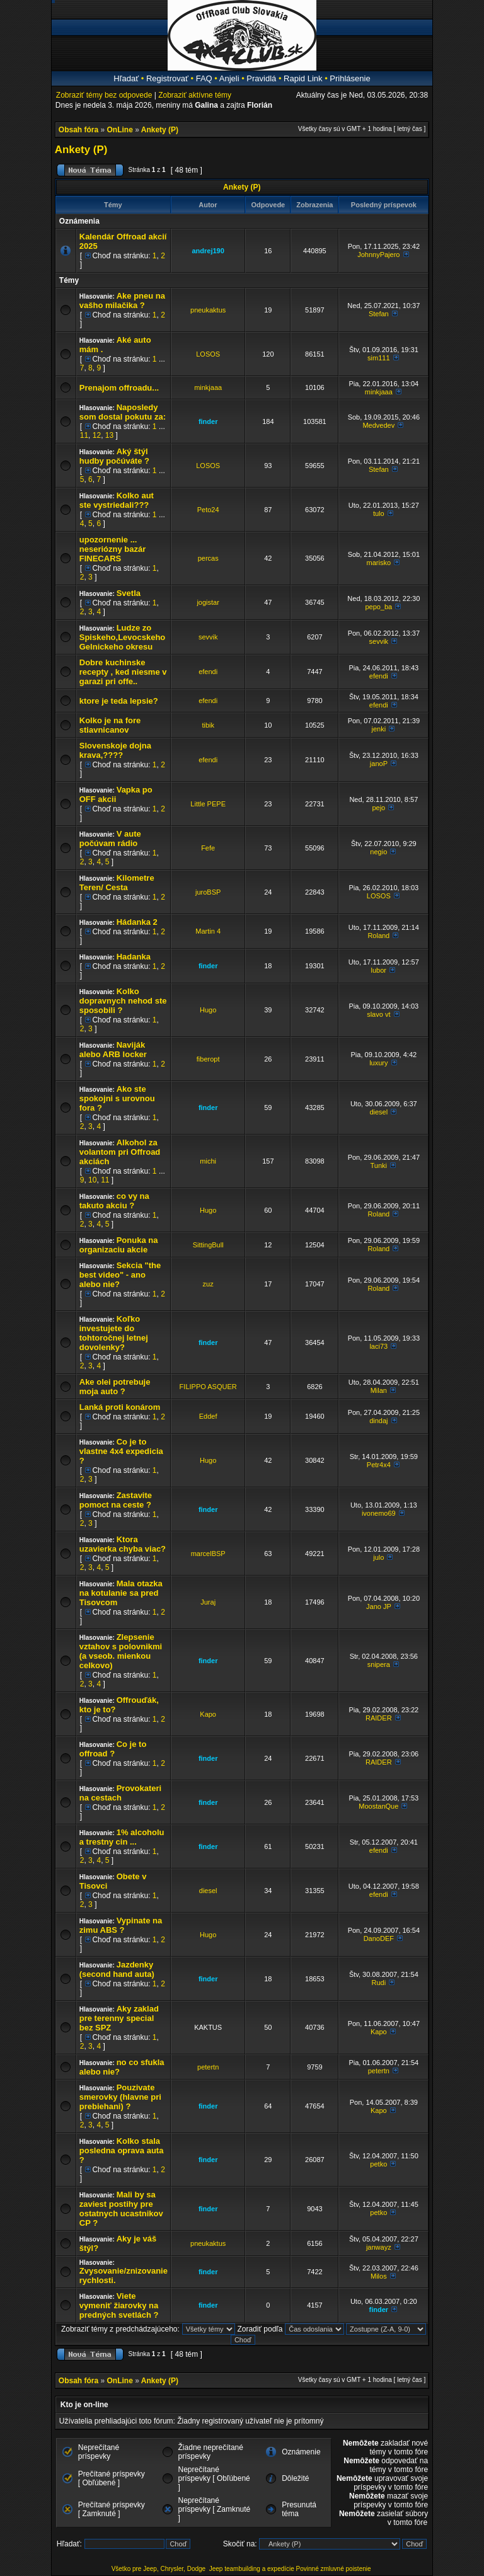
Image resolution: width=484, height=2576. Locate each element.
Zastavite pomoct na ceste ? (115, 1500)
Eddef (208, 1416)
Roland (378, 935)
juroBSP (208, 892)
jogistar (208, 602)
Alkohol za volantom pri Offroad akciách (120, 1152)
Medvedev (378, 425)
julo (378, 1557)
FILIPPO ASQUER (208, 1386)
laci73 (378, 1346)
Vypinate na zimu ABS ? (120, 1925)
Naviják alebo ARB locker (113, 1049)
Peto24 (208, 509)
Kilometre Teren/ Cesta (116, 882)
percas (208, 558)
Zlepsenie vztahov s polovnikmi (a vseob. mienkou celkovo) (120, 1651)
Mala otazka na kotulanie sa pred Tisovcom (121, 1593)
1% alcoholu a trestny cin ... (121, 1837)
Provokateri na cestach (120, 1792)
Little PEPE (208, 804)
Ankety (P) (159, 129)
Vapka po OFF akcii (116, 794)
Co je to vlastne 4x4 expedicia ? (121, 1451)
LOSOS (208, 354)
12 (97, 435)
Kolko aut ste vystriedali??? (116, 500)
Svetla (129, 593)
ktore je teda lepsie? (118, 701)
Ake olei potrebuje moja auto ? (115, 1386)
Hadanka (134, 956)
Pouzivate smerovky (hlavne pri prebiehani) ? (120, 2097)
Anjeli (229, 78)
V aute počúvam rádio (110, 838)
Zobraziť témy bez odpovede (104, 95)
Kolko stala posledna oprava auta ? (121, 2150)
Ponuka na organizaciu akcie (118, 1244)
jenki (378, 729)
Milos (379, 2276)
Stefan (379, 314)
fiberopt (208, 1059)
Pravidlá (261, 78)
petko (378, 2164)
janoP (379, 763)
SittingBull (208, 1245)
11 (84, 435)
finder (208, 421)
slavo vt (378, 1014)
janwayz (378, 2247)
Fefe (208, 848)
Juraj (208, 1602)
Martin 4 (208, 931)
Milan (379, 1390)
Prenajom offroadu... (119, 387)
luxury (378, 1063)
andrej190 (208, 251)
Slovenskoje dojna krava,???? (115, 750)
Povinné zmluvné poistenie (333, 2568)
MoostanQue (378, 1806)
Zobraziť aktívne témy (194, 95)
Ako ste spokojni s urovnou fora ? (117, 1098)
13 (109, 435)
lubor (378, 970)
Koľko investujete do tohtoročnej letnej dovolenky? (113, 1333)
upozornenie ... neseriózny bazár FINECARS (112, 549)
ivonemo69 (379, 1513)
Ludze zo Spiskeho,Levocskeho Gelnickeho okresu (122, 637)
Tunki (379, 1165)
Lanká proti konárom (120, 1407)
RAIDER (379, 1718)
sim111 (378, 358)
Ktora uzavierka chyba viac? (122, 1544)
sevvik (208, 637)
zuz (208, 1284)
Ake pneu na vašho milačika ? (122, 300)
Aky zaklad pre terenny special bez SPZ (119, 2018)
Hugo (208, 1010)
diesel (378, 1112)
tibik (208, 725)
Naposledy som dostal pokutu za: (122, 412)
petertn (208, 2067)
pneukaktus (208, 310)
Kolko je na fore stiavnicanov (110, 725)
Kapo (208, 1714)
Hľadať (126, 78)
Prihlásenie (350, 78)
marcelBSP (208, 1553)
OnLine (120, 129)
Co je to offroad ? (113, 1748)
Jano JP (378, 1606)
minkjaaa (208, 387)
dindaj (378, 1420)
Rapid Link (303, 78)
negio (378, 852)
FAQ (204, 78)
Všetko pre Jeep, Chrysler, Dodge (159, 2568)
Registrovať (167, 78)
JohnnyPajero (378, 254)
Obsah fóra (78, 129)
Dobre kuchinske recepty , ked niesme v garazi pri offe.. (123, 672)
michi (208, 1161)
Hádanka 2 (137, 922)
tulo (378, 513)
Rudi (378, 1982)
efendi (208, 671)
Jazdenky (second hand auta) (116, 1969)
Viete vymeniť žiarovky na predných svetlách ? (119, 2305)
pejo (378, 807)
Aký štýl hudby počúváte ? (114, 456)
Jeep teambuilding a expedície (251, 2568)
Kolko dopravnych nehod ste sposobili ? (123, 1001)
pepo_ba (378, 606)
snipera (378, 1664)
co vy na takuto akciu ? (114, 1200)
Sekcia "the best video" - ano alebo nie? (120, 1275)
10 (92, 1180)
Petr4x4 (379, 1464)
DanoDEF (379, 1938)
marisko (379, 562)
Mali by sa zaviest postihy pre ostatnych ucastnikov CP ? (121, 2209)
